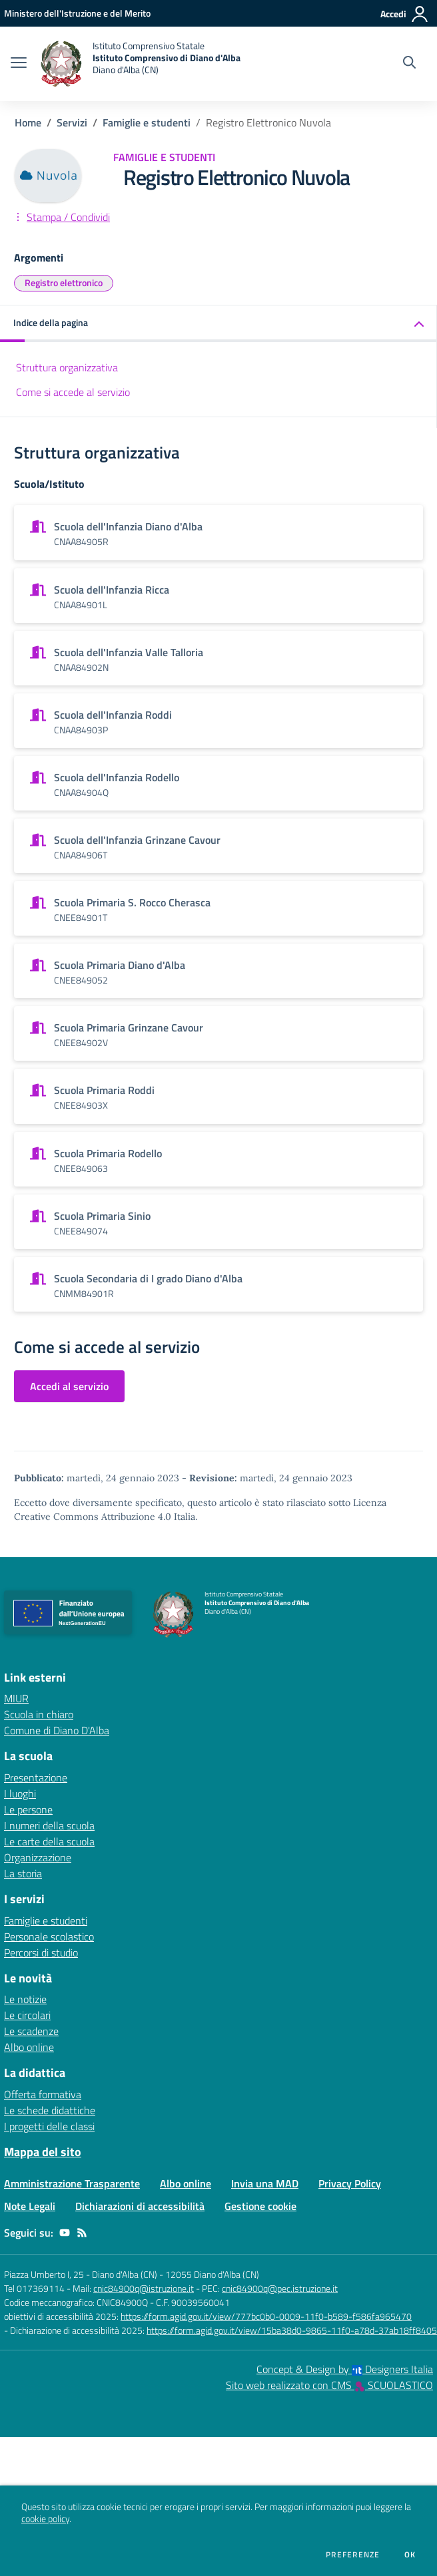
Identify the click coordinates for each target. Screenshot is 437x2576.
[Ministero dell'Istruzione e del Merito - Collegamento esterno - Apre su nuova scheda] (77, 13)
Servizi (72, 122)
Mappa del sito (42, 2152)
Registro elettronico (64, 282)
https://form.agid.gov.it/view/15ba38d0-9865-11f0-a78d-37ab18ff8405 (292, 2330)
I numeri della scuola (49, 1825)
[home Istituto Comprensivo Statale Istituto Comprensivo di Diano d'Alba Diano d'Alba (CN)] (140, 64)
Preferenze (353, 2555)
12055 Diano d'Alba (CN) (212, 2274)
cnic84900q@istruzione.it (143, 2288)
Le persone (28, 1809)
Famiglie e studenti (147, 122)
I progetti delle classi (49, 2126)
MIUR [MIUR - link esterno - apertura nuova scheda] (16, 1698)
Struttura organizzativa (67, 367)
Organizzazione (37, 1857)
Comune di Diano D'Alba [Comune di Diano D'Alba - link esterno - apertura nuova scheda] (56, 1730)
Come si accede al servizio (73, 392)
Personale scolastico (49, 1936)
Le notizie (25, 1999)
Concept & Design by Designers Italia (344, 2369)
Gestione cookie (260, 2206)
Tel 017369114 (34, 2288)
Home (28, 122)
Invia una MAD (264, 2183)
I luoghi (20, 1793)
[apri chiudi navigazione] (19, 64)
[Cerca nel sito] (409, 64)
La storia (23, 1873)
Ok (410, 2555)
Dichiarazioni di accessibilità (140, 2206)
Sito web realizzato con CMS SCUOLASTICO (329, 2385)
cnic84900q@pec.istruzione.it (280, 2288)
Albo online (29, 2047)
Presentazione (35, 1777)
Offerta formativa (42, 2094)
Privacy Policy (349, 2183)
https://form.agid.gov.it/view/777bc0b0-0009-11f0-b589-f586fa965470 (266, 2316)
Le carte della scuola (49, 1841)
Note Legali (29, 2206)
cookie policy (45, 2518)
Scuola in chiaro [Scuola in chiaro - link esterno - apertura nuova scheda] (38, 1714)
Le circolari (27, 2015)
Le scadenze (31, 2031)
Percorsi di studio (41, 1952)
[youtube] (65, 2233)
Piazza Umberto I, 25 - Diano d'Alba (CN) (80, 2274)
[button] (218, 323)
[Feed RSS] (82, 2233)
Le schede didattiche (49, 2110)
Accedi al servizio (69, 1386)
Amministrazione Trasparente (72, 2183)
